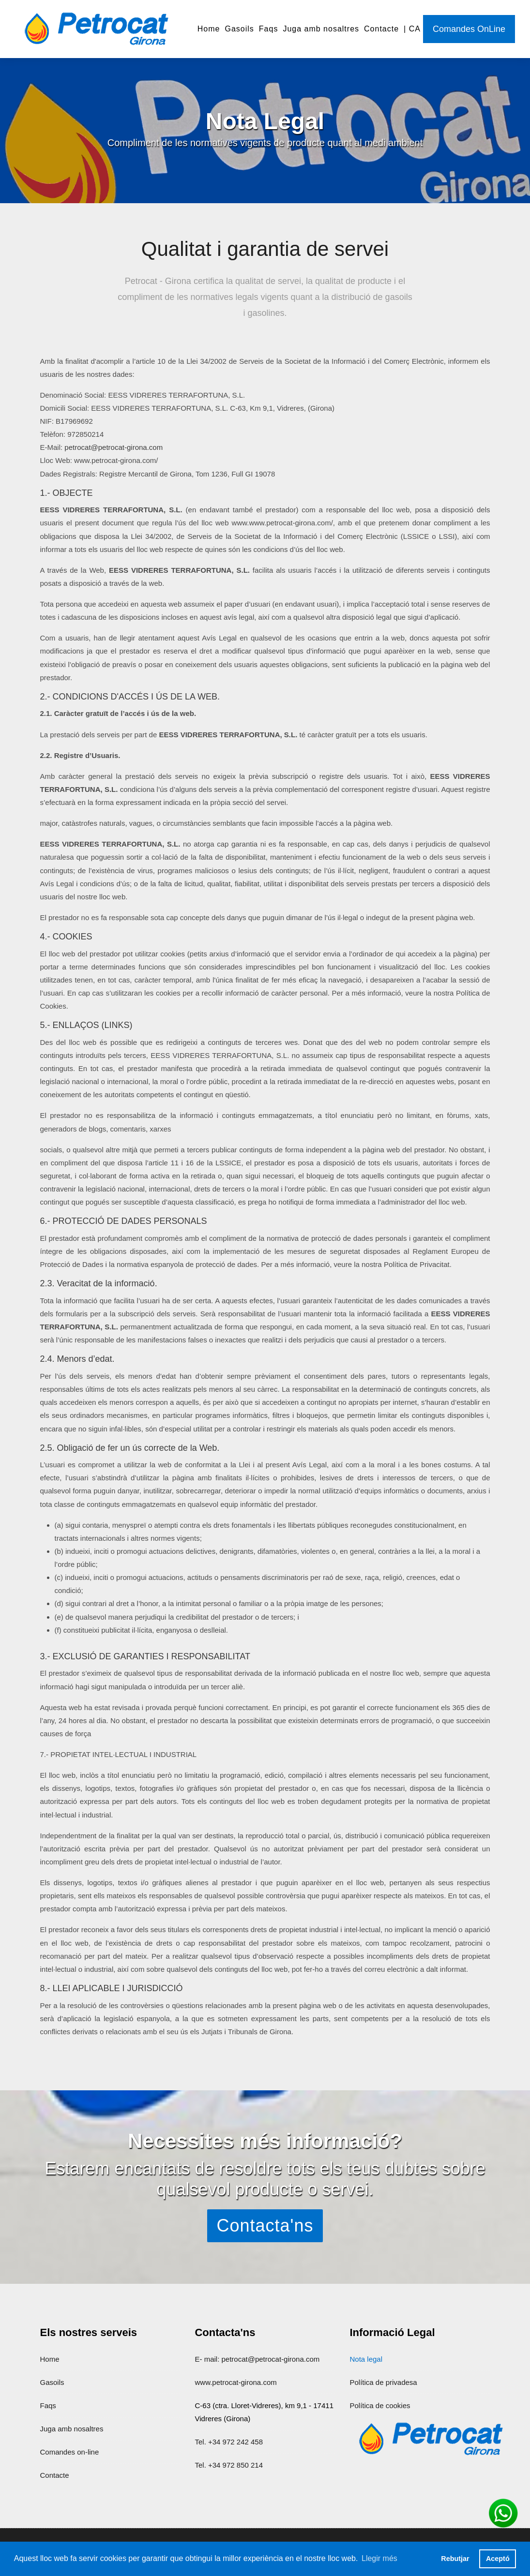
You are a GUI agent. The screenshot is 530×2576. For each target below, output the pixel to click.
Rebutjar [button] (455, 2558)
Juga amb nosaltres (321, 29)
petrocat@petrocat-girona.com (113, 462)
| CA (412, 29)
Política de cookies (379, 2405)
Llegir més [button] (379, 2558)
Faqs (268, 29)
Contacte (381, 29)
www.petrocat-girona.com (235, 2382)
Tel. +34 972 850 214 (229, 2465)
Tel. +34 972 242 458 (229, 2442)
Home (208, 29)
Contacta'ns (265, 2225)
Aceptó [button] (498, 2558)
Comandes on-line (69, 2452)
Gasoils (239, 29)
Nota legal (365, 2359)
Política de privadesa (383, 2382)
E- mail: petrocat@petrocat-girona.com (257, 2359)
